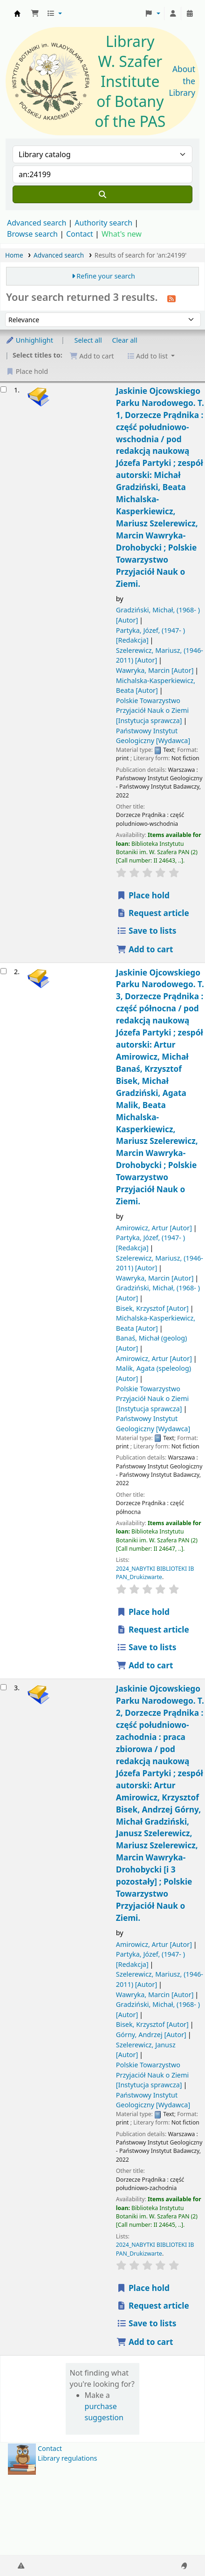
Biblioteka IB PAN (17, 13)
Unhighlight (29, 340)
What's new (122, 234)
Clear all (124, 340)
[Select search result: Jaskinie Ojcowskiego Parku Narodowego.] (3, 389)
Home (14, 255)
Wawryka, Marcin (155, 670)
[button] (35, 13)
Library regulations (67, 2458)
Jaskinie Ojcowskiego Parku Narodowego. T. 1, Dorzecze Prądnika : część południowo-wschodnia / (160, 487)
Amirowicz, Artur (154, 1227)
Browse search (32, 234)
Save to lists (146, 930)
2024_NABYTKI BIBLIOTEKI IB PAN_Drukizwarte (155, 1573)
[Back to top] (177, 2547)
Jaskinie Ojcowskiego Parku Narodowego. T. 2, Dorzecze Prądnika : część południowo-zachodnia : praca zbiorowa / (160, 1803)
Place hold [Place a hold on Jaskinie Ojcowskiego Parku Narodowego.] (143, 895)
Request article (152, 913)
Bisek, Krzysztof (152, 1308)
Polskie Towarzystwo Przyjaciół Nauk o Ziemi (152, 710)
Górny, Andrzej (151, 2034)
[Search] (102, 194)
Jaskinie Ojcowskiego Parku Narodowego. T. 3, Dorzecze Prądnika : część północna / (160, 1087)
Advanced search (36, 223)
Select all (88, 340)
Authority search (103, 223)
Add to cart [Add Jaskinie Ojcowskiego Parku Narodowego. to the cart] (144, 949)
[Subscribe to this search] (171, 298)
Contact (50, 2448)
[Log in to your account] (173, 13)
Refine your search (105, 276)
